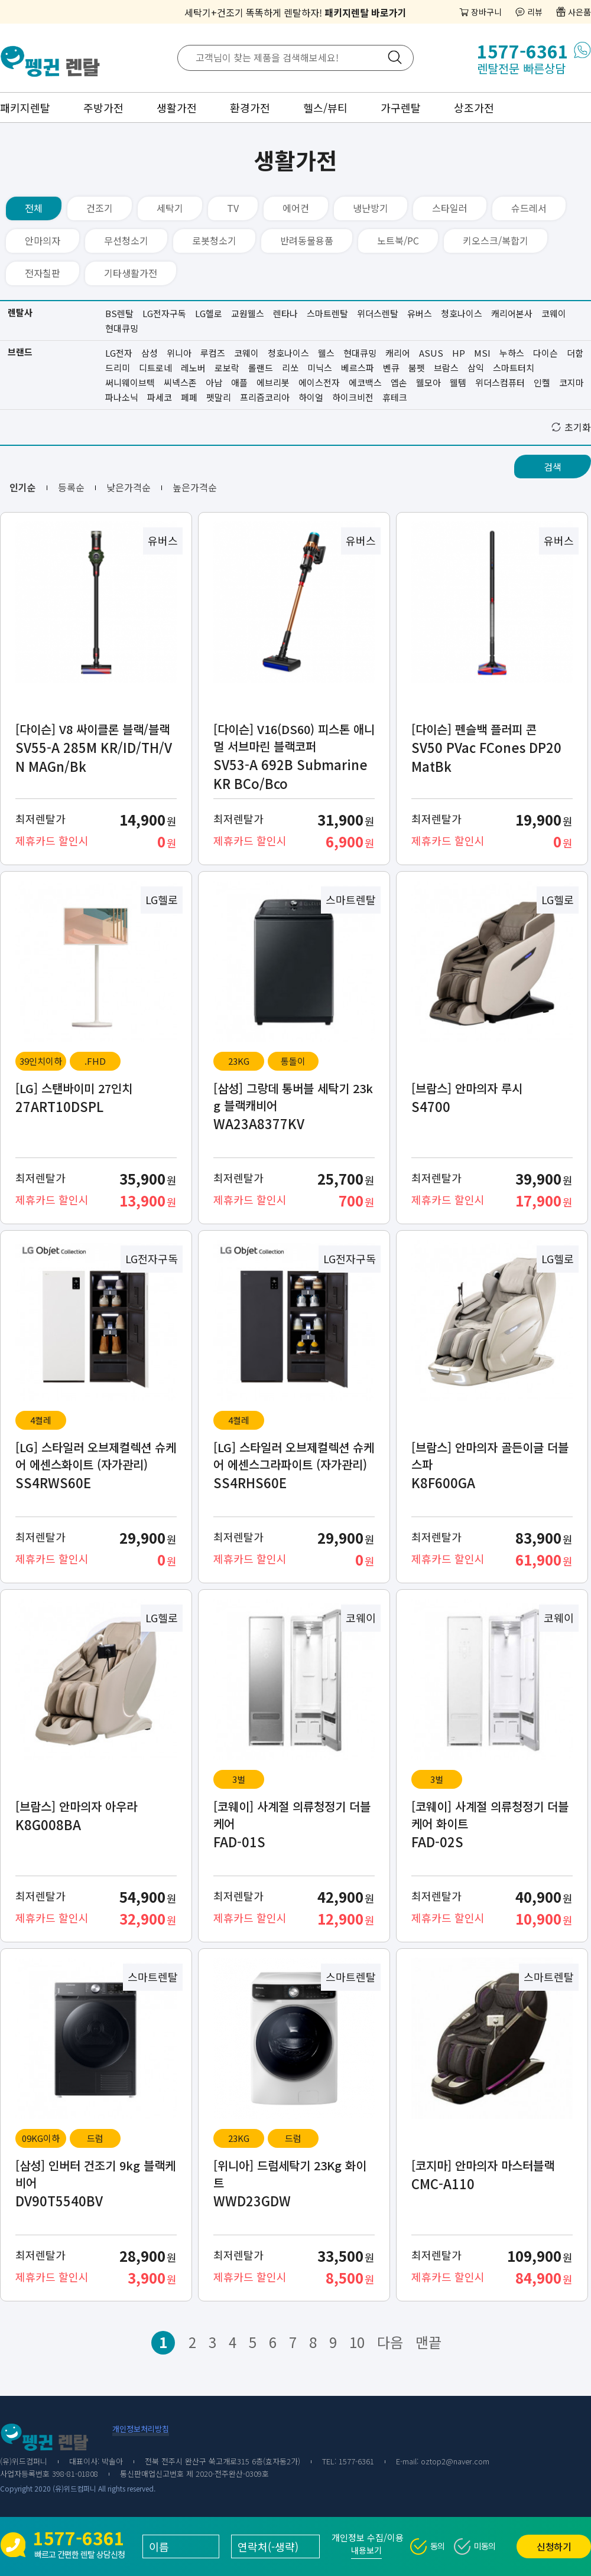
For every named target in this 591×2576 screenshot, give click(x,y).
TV (233, 208)
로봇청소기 (214, 240)
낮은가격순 (128, 487)
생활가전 (177, 107)
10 (357, 2342)
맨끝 (428, 2342)
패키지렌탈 (25, 107)
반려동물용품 (306, 240)
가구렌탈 (401, 107)
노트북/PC (398, 240)
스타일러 (449, 208)
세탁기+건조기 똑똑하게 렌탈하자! (295, 12)
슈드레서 (529, 208)
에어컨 (295, 208)
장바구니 (486, 12)
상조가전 (474, 107)
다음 (390, 2342)
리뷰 (535, 12)
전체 (34, 208)
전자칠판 (42, 273)
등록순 (71, 487)
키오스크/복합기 (495, 240)
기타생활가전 (130, 273)
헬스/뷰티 (325, 107)
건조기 (99, 208)
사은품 (579, 12)
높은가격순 (195, 487)
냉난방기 (370, 208)
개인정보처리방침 (140, 2428)
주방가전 (103, 107)
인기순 (22, 487)
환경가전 (250, 107)
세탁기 (170, 208)
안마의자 (42, 240)
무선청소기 (126, 240)
